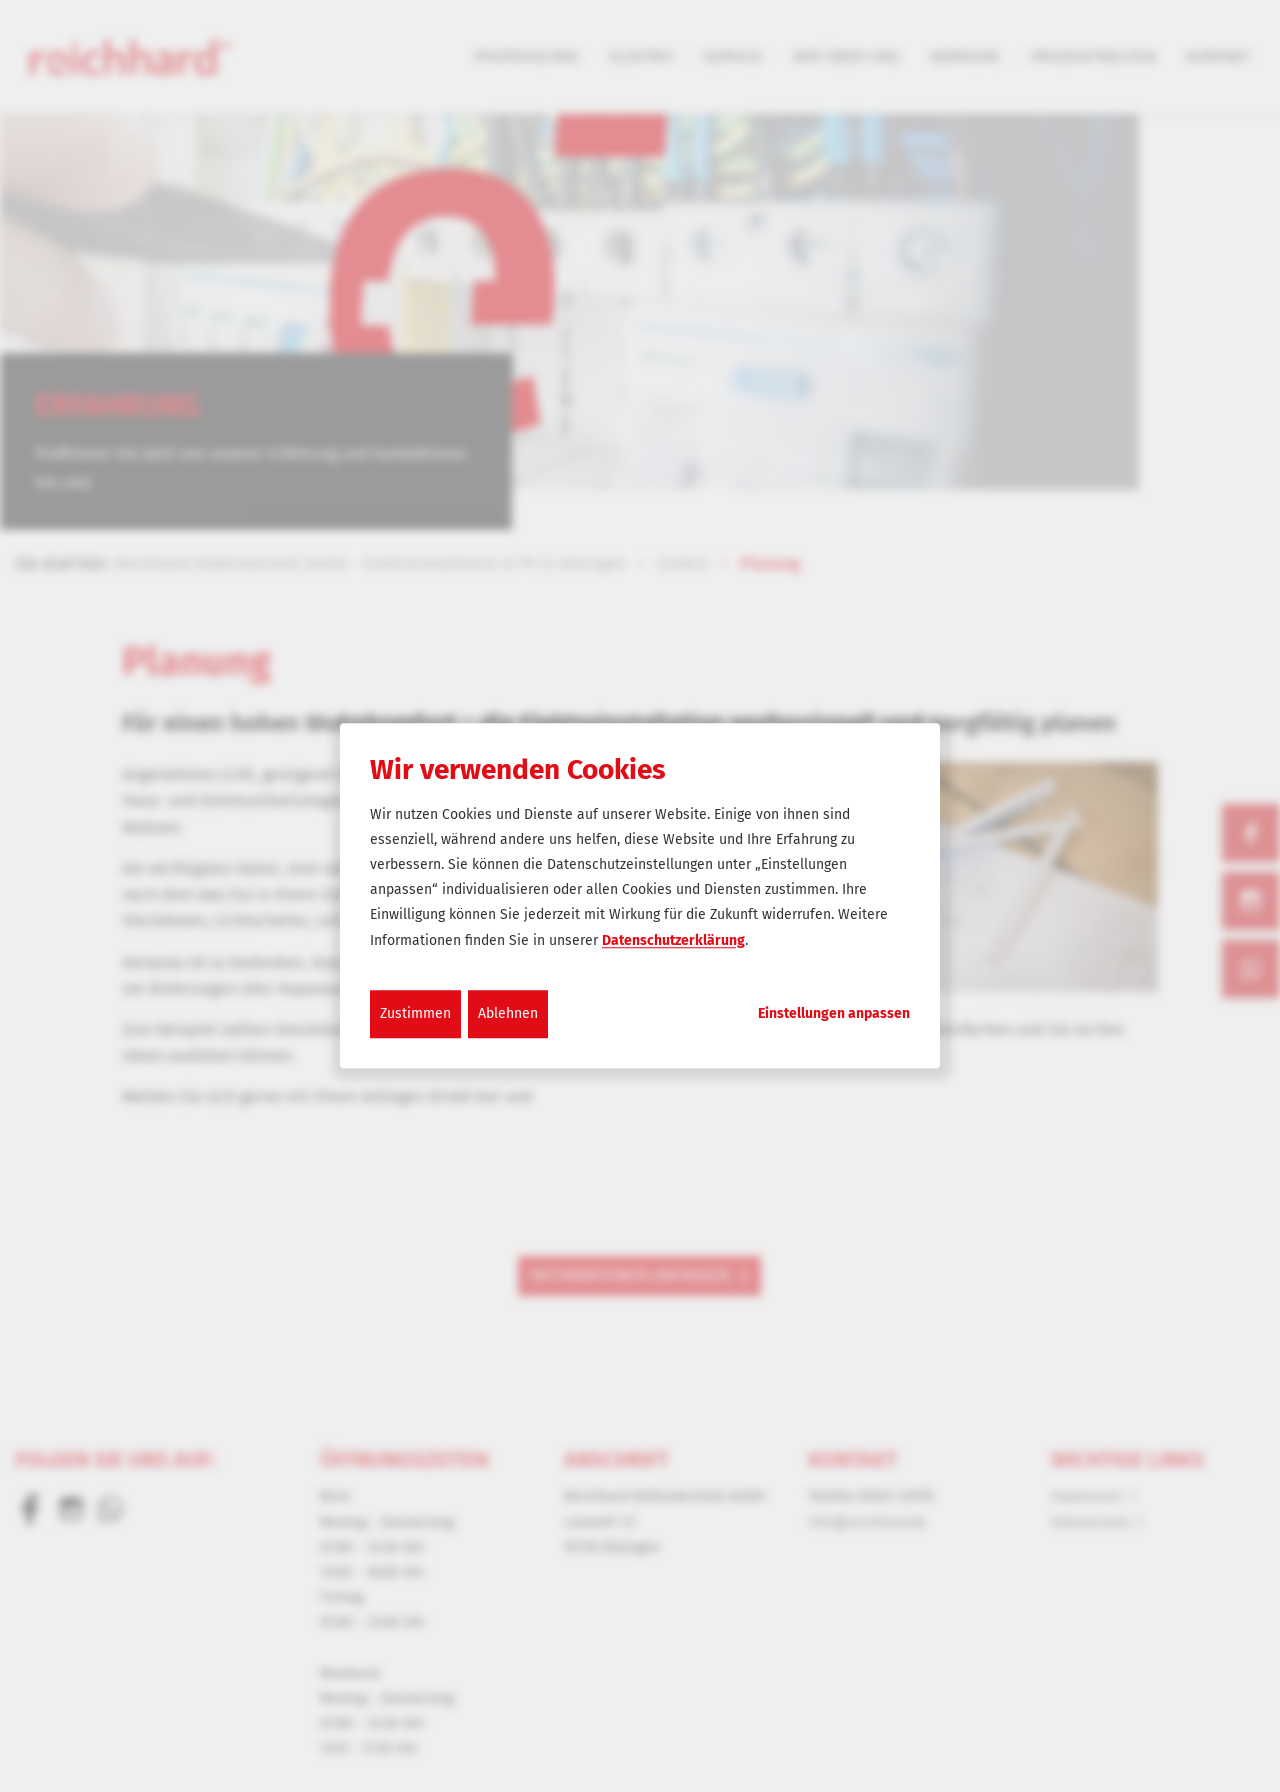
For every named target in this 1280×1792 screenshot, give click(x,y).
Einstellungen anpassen (834, 1014)
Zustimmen (415, 1013)
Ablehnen (508, 1013)
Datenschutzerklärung (673, 940)
